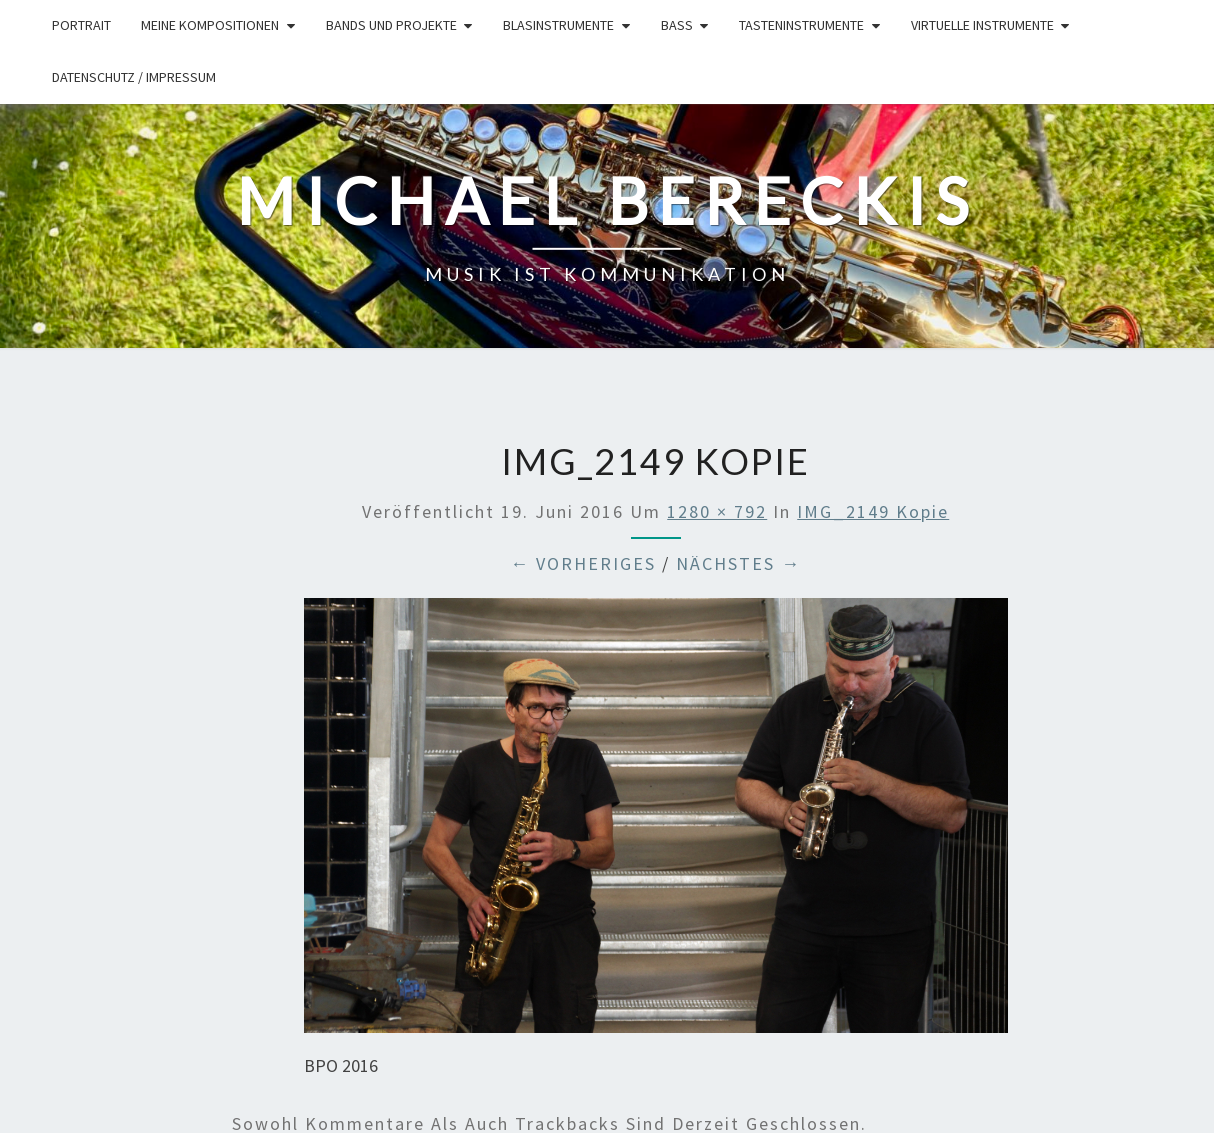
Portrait (81, 25)
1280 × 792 (717, 511)
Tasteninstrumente (801, 25)
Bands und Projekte (391, 25)
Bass (677, 25)
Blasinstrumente (558, 25)
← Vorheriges (583, 563)
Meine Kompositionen (210, 25)
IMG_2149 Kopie (873, 511)
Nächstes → (738, 563)
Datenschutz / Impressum (134, 77)
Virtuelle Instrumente (982, 25)
